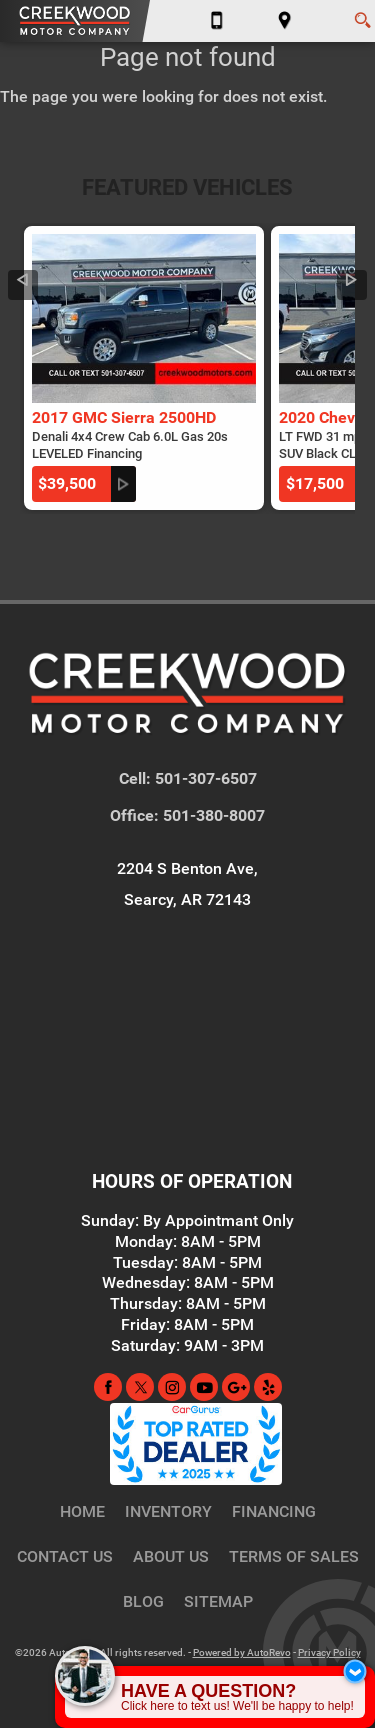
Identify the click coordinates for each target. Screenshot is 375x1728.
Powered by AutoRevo (242, 1652)
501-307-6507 (206, 778)
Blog (143, 1601)
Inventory (168, 1511)
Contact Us (65, 1556)
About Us (171, 1556)
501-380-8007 (214, 815)
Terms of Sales (294, 1556)
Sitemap (218, 1601)
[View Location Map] (284, 21)
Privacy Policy (329, 1652)
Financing (274, 1511)
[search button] (362, 14)
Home (82, 1511)
